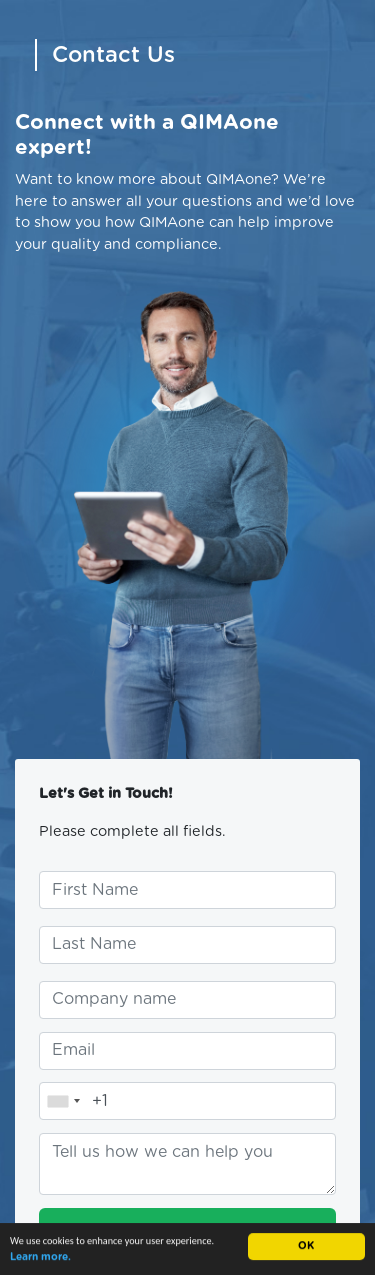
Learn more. (40, 1258)
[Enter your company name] (187, 1000)
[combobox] (63, 1101)
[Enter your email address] (187, 1051)
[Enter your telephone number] (187, 1101)
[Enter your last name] (187, 945)
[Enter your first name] (187, 890)
